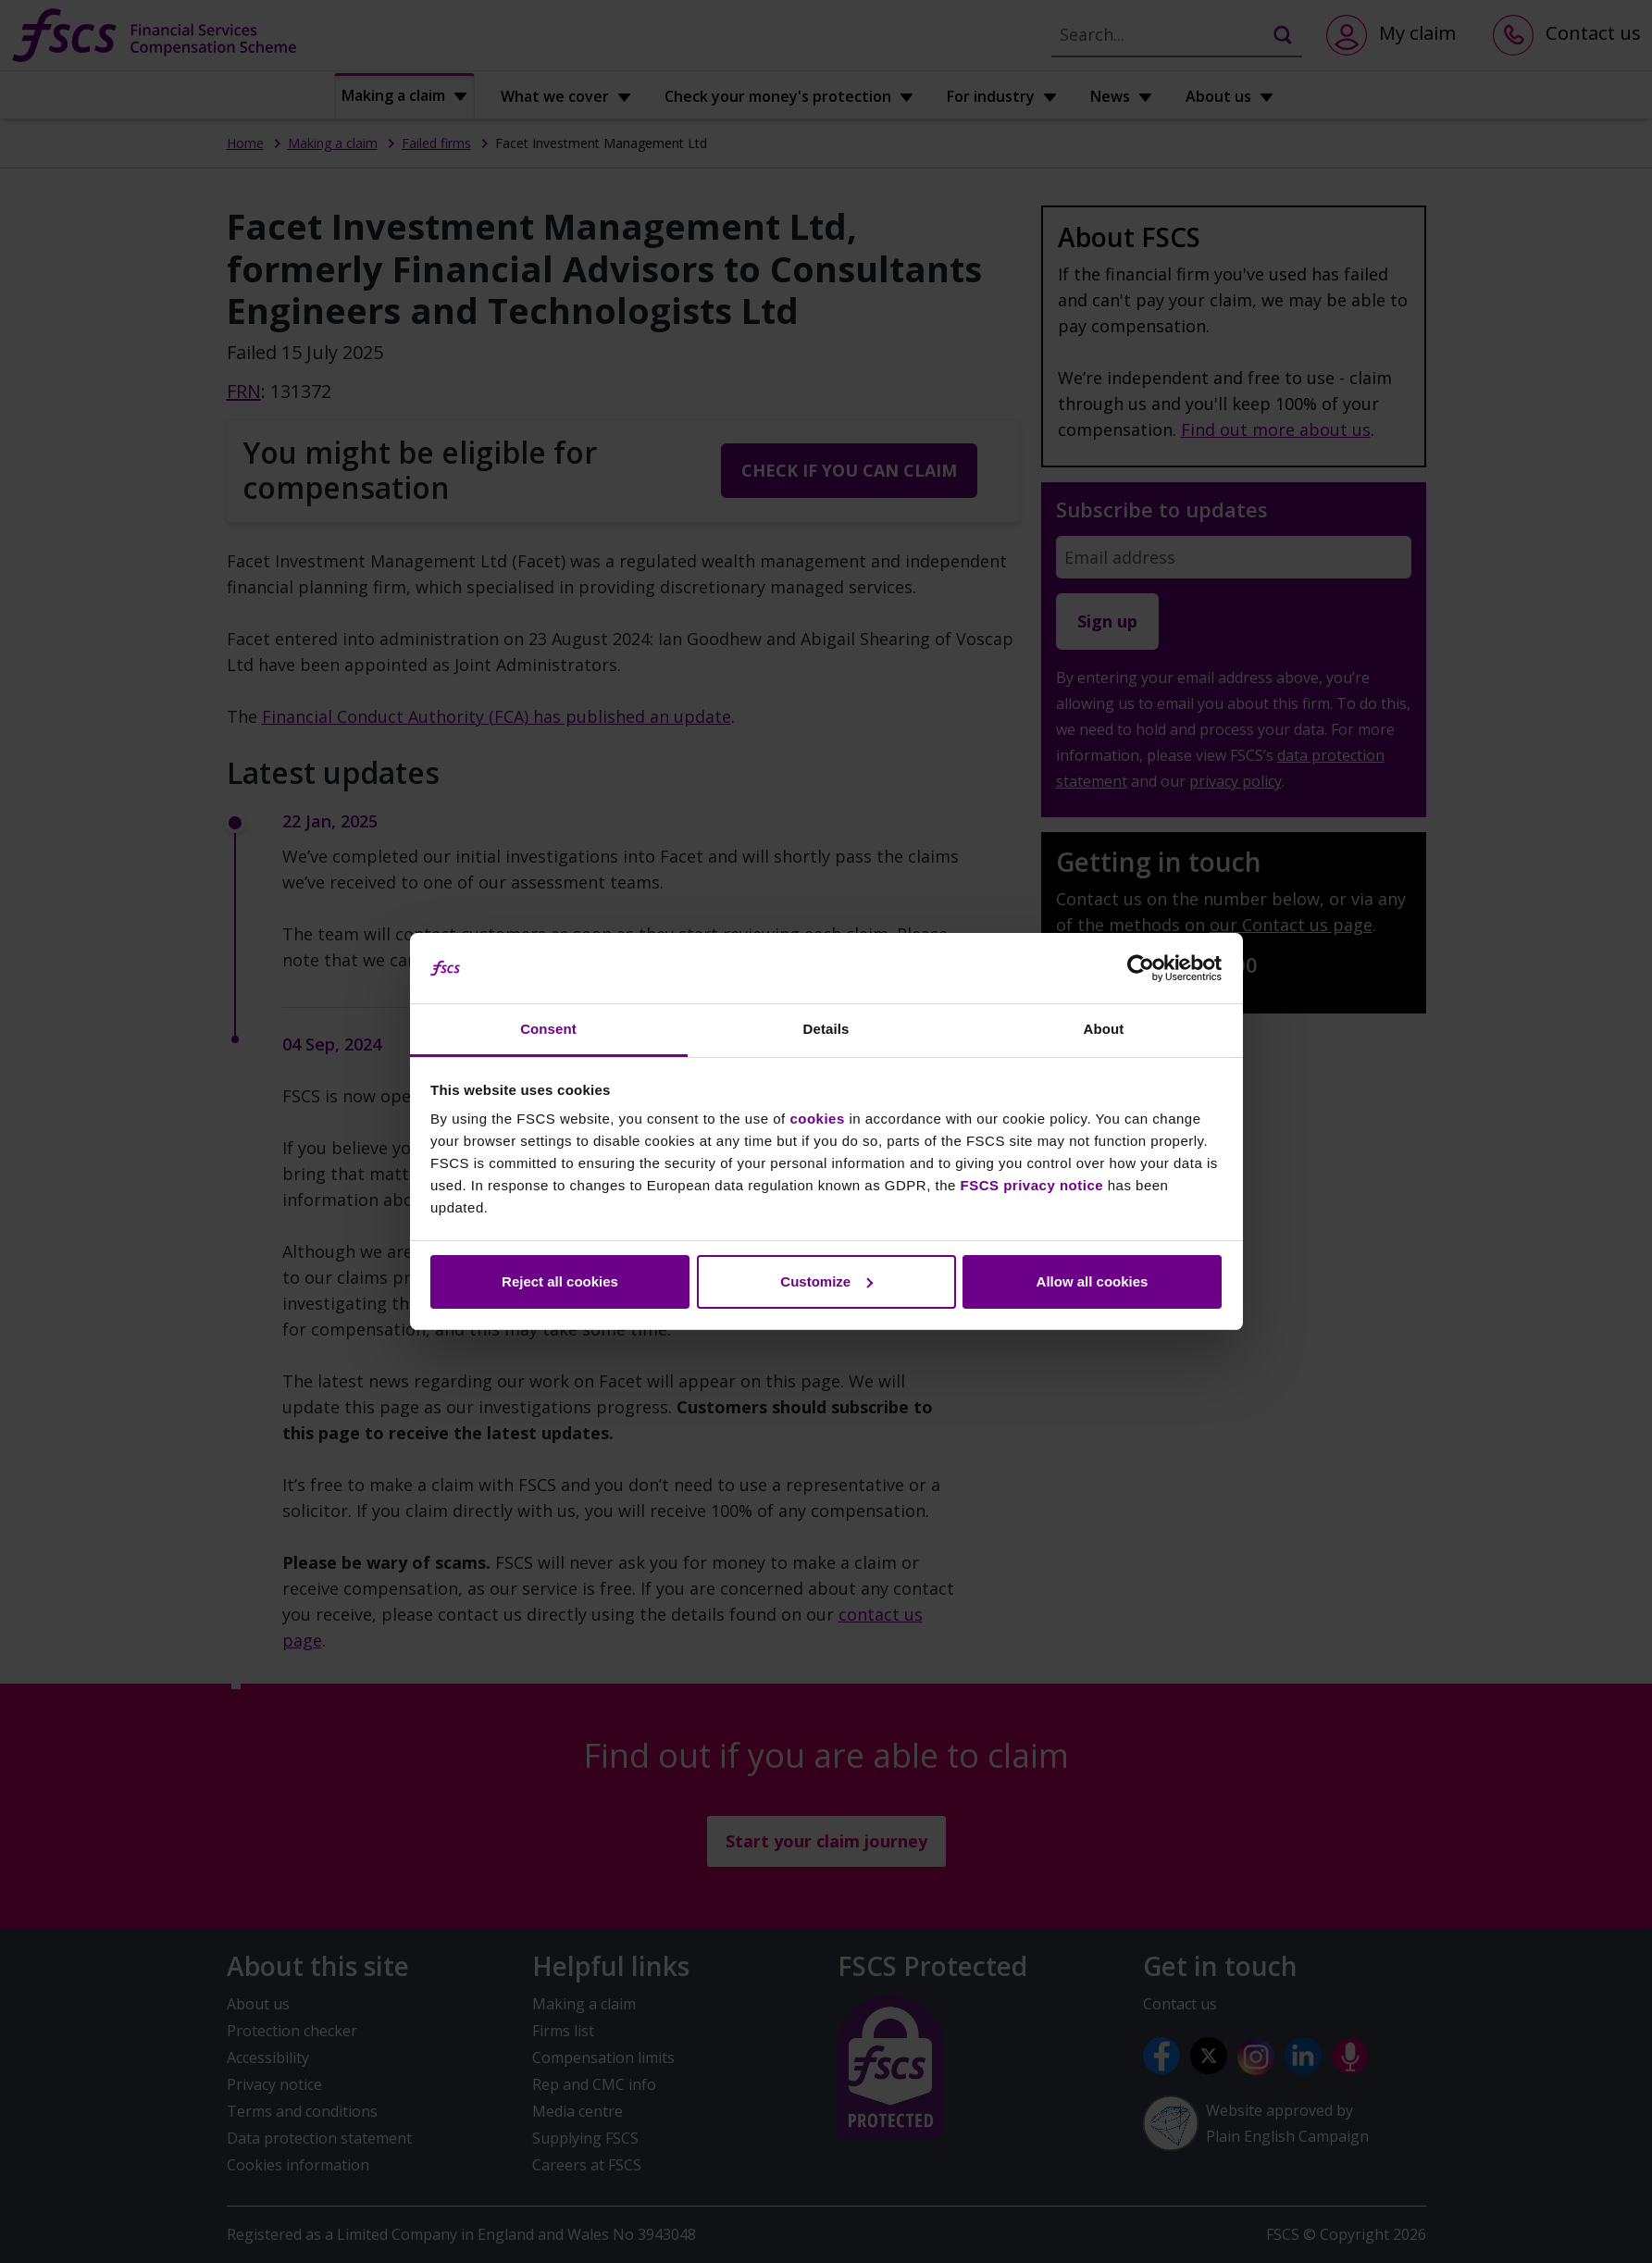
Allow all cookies (1093, 1281)
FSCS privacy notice (1032, 1185)
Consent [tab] (548, 1029)
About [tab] (1104, 1029)
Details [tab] (826, 1029)
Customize (826, 1281)
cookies (816, 1118)
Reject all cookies (560, 1281)
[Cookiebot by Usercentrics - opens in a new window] (1141, 968)
